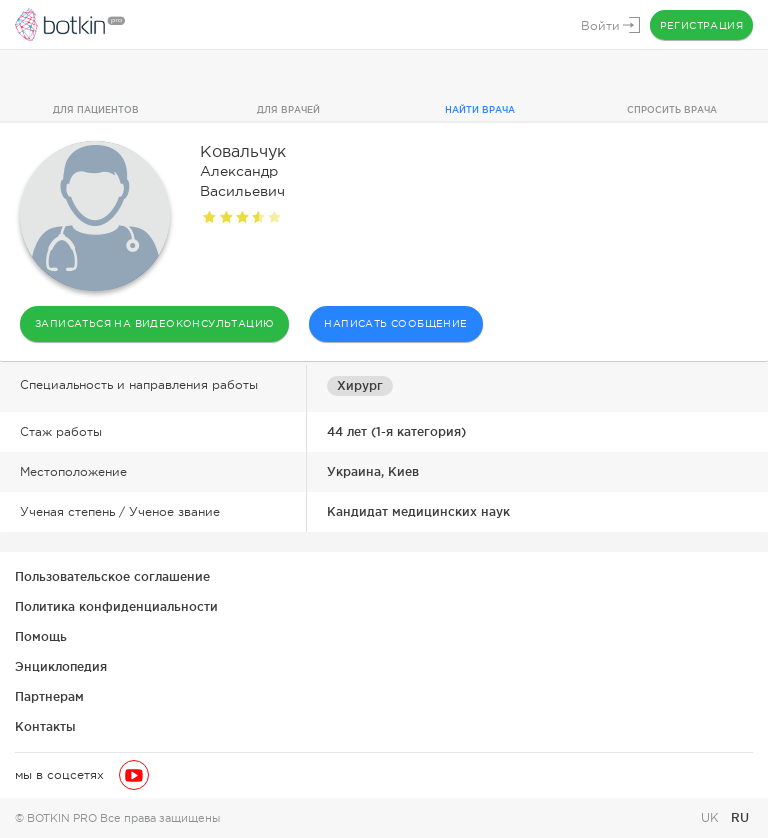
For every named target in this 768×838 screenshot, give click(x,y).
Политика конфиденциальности (116, 606)
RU (740, 817)
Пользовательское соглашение (112, 576)
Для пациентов (96, 110)
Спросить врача (672, 110)
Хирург (360, 385)
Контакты (45, 726)
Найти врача (480, 110)
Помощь (41, 636)
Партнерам (49, 696)
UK (712, 818)
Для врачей (288, 110)
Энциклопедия (61, 666)
